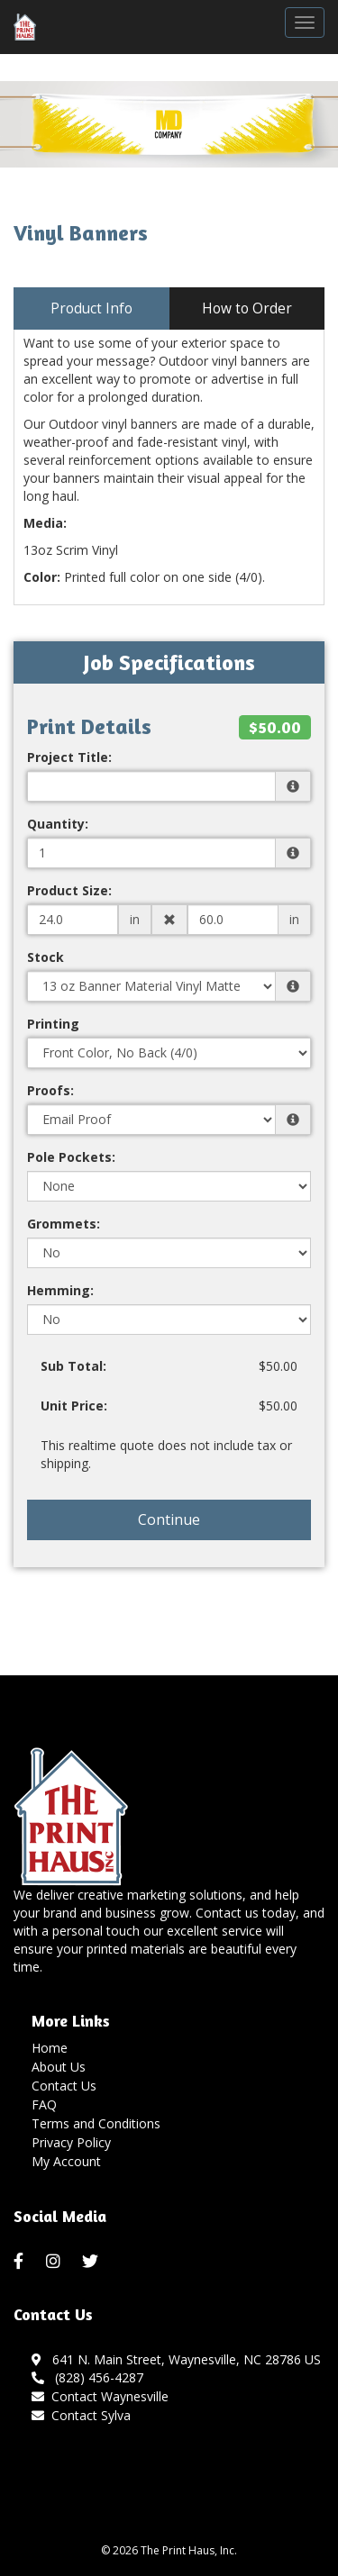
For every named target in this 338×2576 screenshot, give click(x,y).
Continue (169, 1519)
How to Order (247, 308)
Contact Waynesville (110, 2396)
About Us (59, 2066)
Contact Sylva (91, 2415)
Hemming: (60, 1290)
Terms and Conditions (96, 2123)
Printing (53, 1023)
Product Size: (69, 890)
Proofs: (50, 1090)
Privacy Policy (71, 2142)
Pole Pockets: (71, 1157)
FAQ (44, 2104)
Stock (45, 957)
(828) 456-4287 (87, 2377)
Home (50, 2047)
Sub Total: (73, 1365)
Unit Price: (74, 1405)
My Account (66, 2161)
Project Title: (69, 757)
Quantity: (57, 823)
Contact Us (64, 2085)
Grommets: (63, 1223)
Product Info (91, 308)
